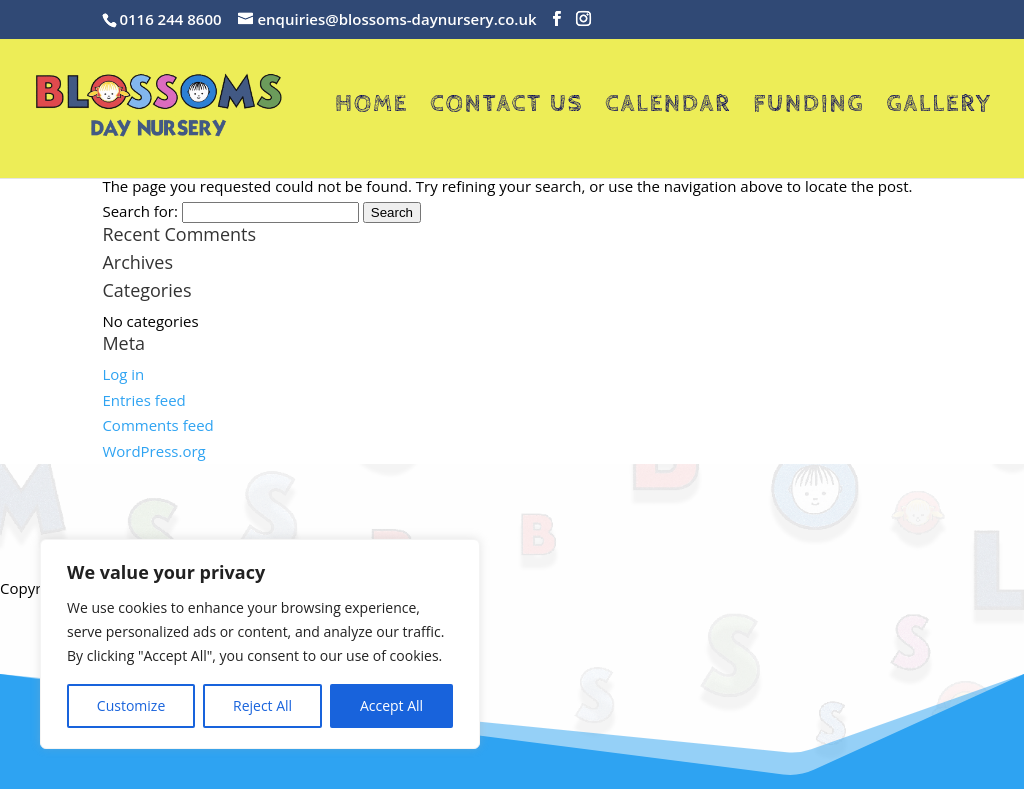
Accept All (391, 705)
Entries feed (143, 400)
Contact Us (506, 107)
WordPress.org (153, 451)
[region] (260, 644)
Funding (808, 107)
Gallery (939, 107)
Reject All (262, 705)
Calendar (668, 107)
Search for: (140, 211)
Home (371, 107)
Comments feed (157, 425)
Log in (123, 374)
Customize (131, 705)
